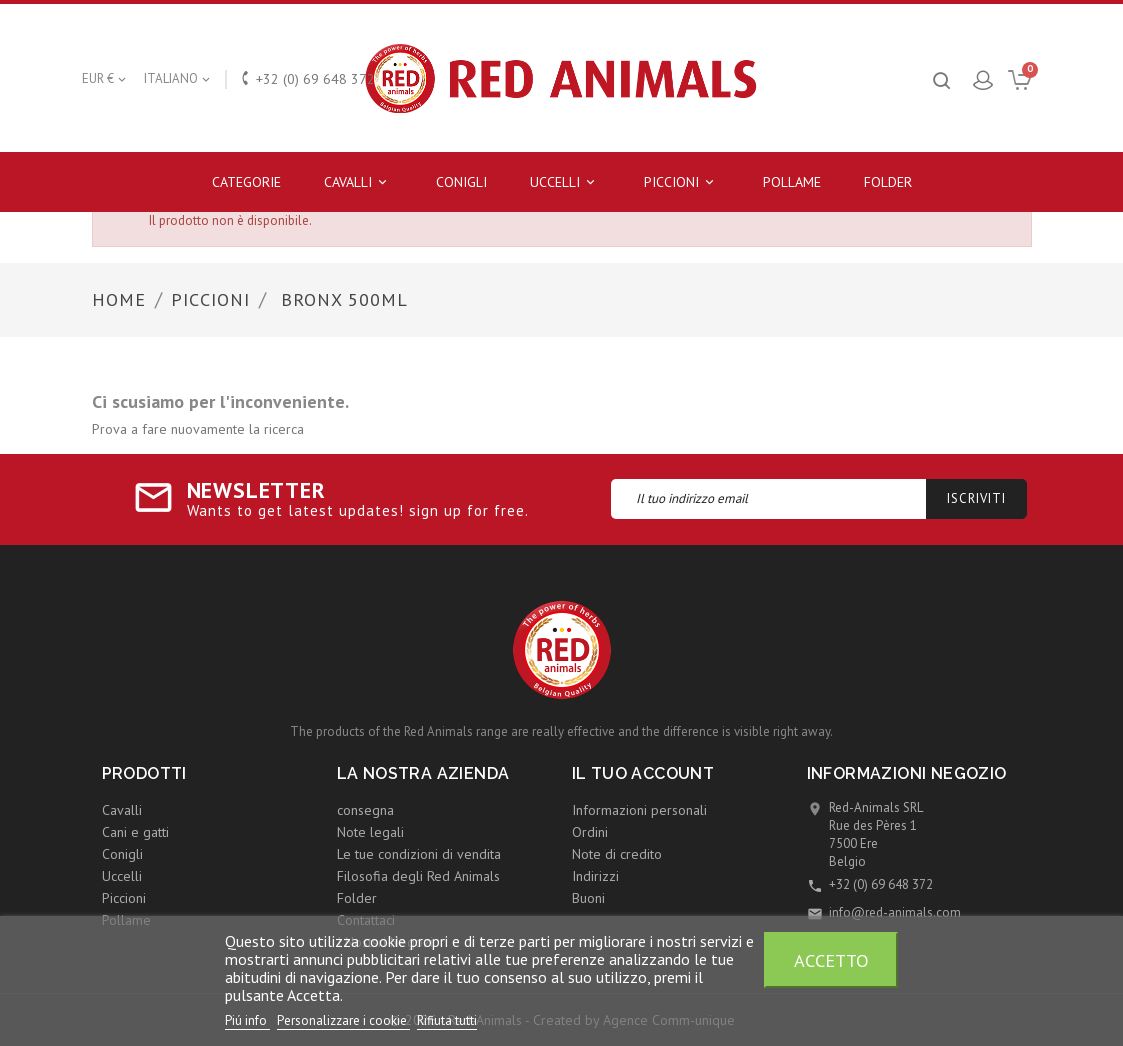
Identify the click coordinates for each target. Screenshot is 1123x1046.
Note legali (370, 832)
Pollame (792, 182)
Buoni (588, 898)
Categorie (246, 182)
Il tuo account (643, 773)
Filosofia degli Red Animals (418, 876)
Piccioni (682, 182)
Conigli (461, 182)
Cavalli (358, 182)
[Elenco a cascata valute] (105, 79)
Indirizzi (595, 876)
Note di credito (617, 854)
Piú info (247, 1020)
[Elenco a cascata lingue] (178, 79)
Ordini (590, 832)
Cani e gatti (135, 832)
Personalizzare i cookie (343, 1020)
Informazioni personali (639, 810)
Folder (888, 182)
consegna (365, 810)
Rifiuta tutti (447, 1020)
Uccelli (565, 182)
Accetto (831, 960)
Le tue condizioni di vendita (419, 854)
